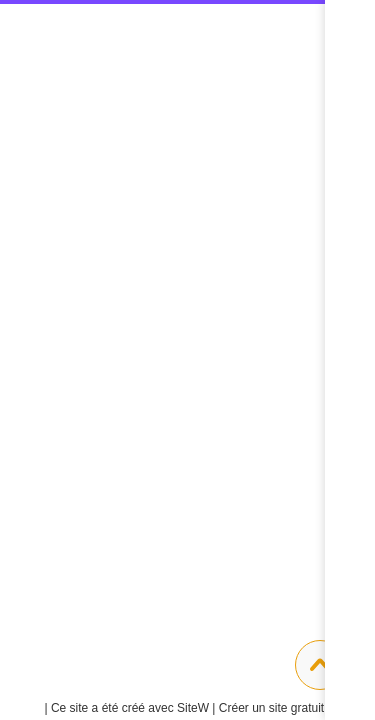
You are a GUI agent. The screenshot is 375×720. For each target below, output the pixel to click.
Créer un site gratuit (279, 708)
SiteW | (131, 708)
